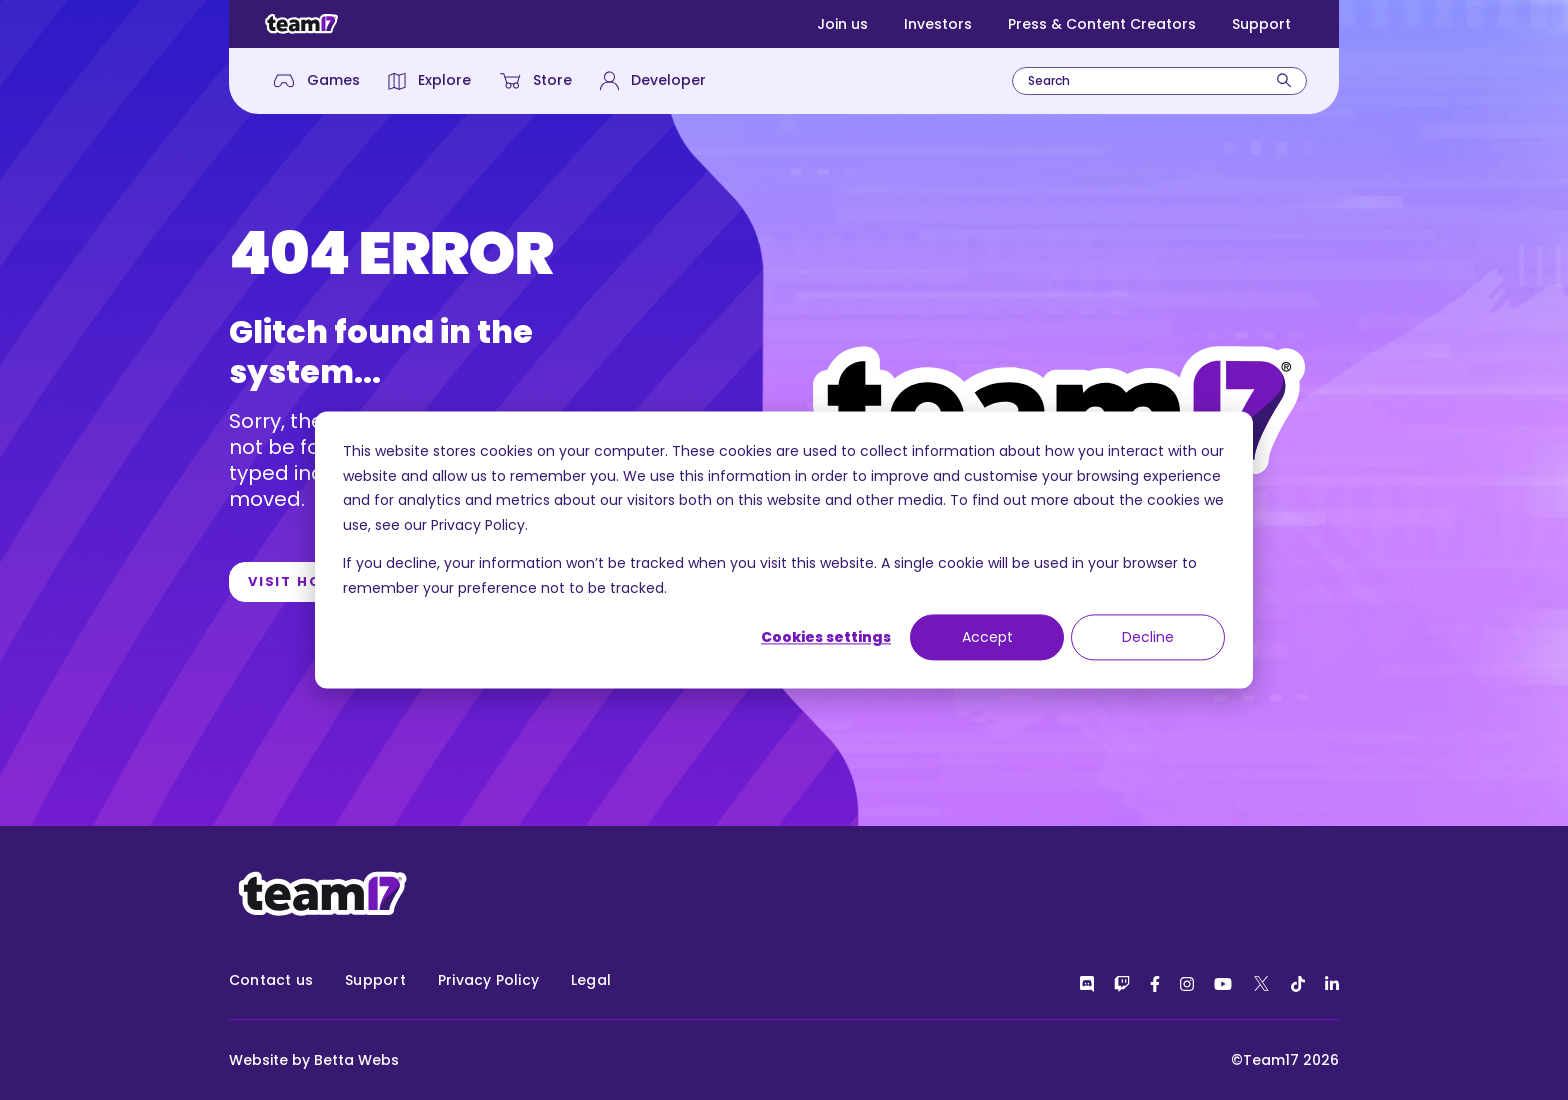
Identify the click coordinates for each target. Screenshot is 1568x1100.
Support (1261, 24)
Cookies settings (826, 637)
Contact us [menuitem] (271, 980)
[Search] (1284, 80)
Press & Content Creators (1102, 24)
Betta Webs (356, 1060)
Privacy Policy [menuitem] (488, 980)
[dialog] (784, 549)
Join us (842, 24)
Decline (1148, 637)
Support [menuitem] (375, 980)
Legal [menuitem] (591, 980)
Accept (987, 637)
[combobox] (1159, 81)
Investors (938, 24)
